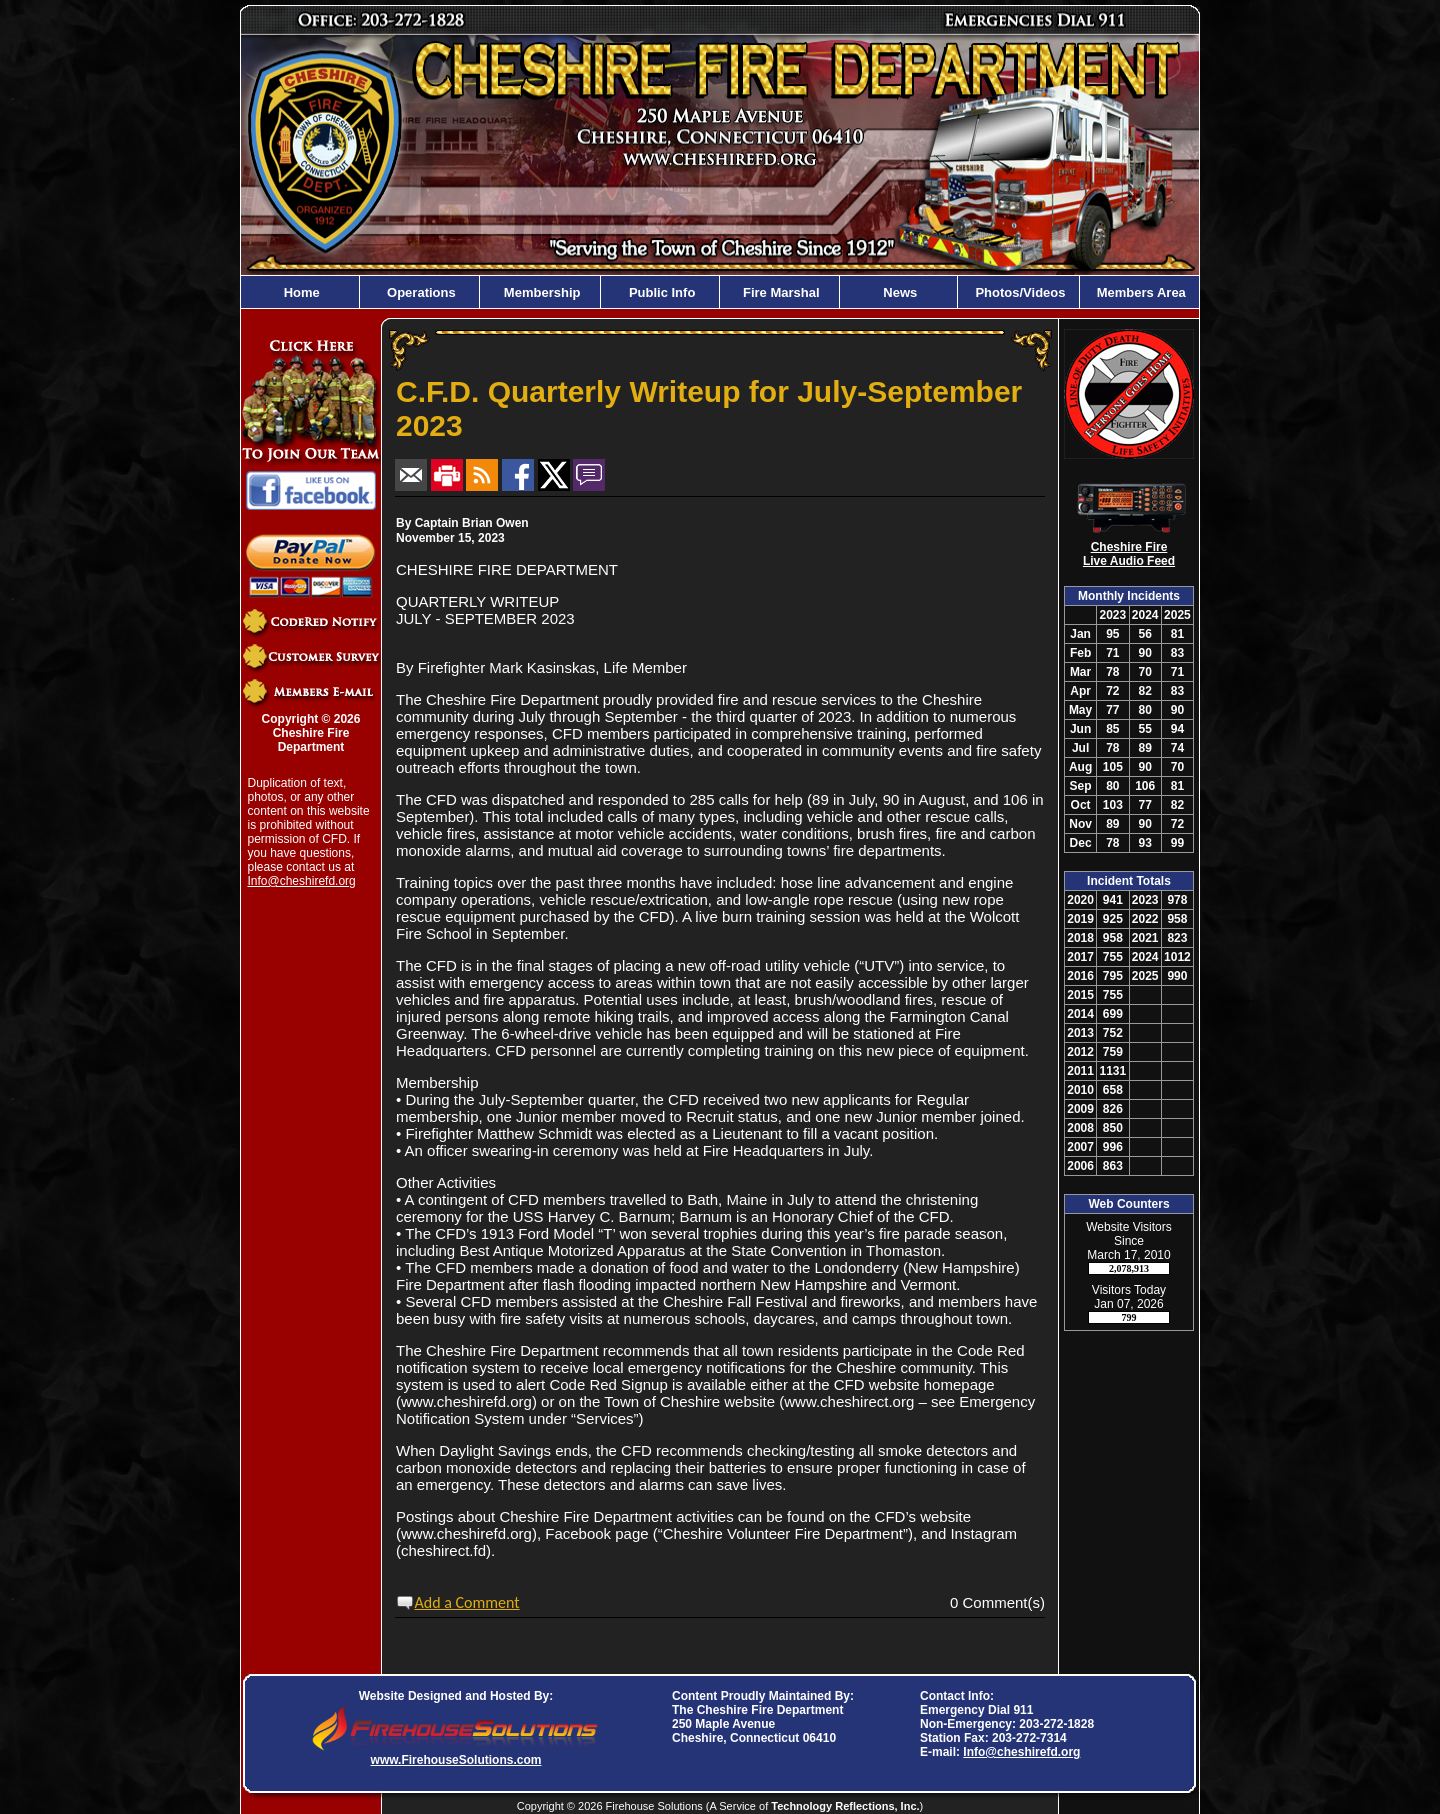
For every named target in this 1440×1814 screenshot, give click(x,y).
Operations (419, 292)
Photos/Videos (1019, 292)
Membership (540, 292)
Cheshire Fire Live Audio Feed (1129, 554)
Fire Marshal (779, 292)
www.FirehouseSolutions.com (456, 1760)
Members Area (1139, 292)
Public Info (660, 292)
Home (300, 292)
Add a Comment (467, 1602)
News (899, 292)
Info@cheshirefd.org (302, 881)
